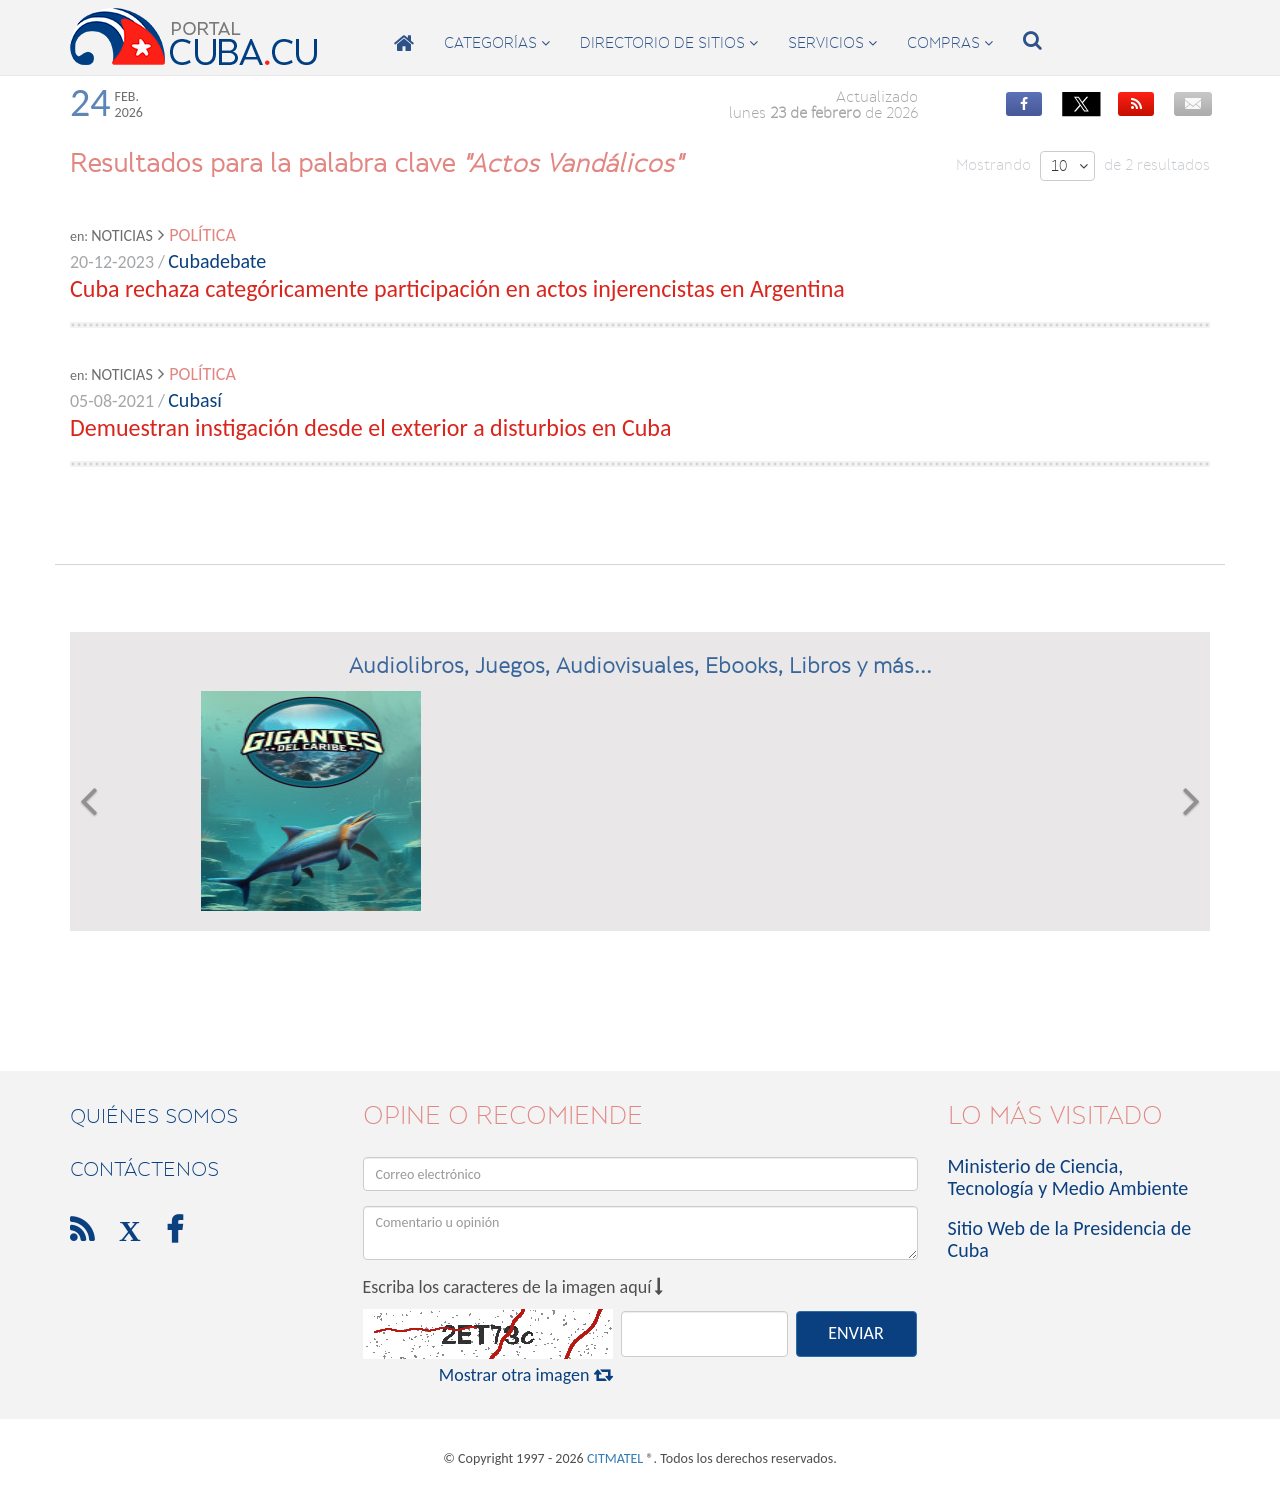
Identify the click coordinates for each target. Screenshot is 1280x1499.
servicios (832, 43)
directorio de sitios (669, 43)
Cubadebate (217, 261)
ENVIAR (855, 1333)
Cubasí (195, 400)
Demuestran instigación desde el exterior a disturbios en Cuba (370, 427)
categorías (497, 43)
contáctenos (144, 1169)
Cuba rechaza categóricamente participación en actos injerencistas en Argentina (457, 288)
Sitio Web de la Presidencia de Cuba (1070, 1239)
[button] (88, 801)
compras (950, 43)
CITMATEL (615, 1458)
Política (202, 235)
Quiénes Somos (154, 1116)
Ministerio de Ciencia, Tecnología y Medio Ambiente (1068, 1177)
